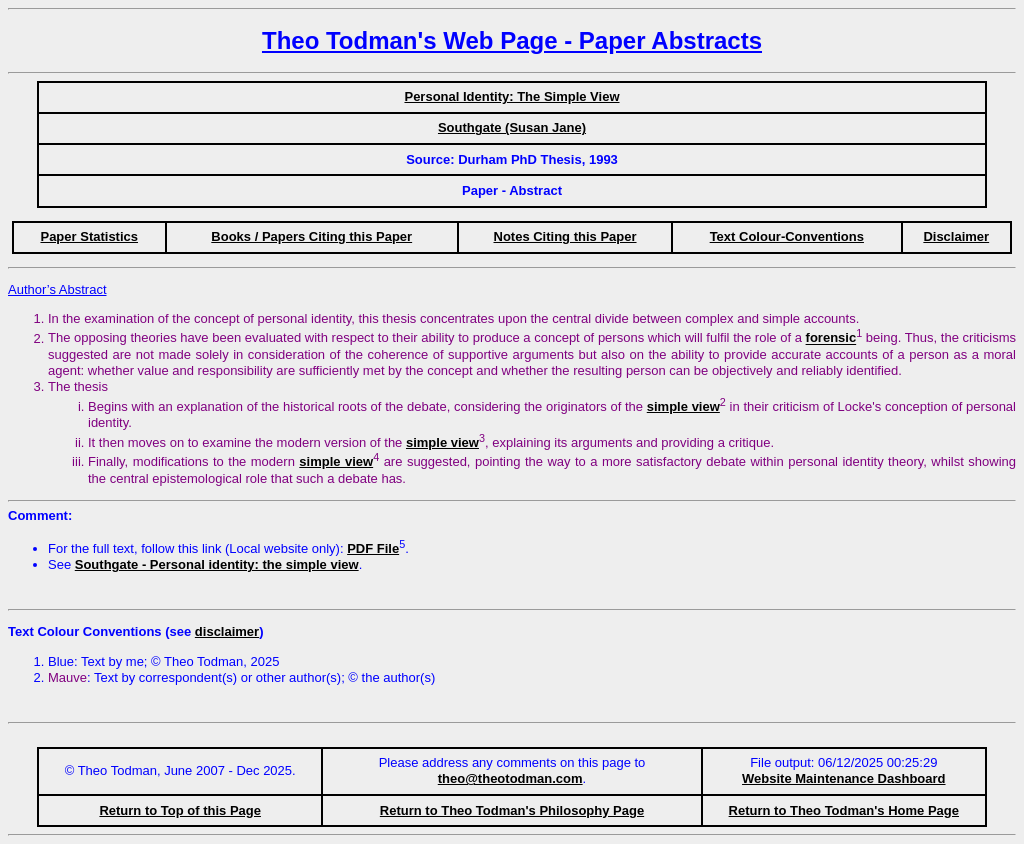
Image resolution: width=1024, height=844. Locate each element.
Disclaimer (956, 236)
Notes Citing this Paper (565, 236)
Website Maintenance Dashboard (843, 778)
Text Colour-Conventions (787, 236)
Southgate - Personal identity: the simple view (217, 564)
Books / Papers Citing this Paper (311, 236)
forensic (831, 338)
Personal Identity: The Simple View (511, 96)
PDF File (373, 548)
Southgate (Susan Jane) (512, 127)
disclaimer (227, 631)
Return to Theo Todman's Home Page (844, 810)
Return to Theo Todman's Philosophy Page (512, 810)
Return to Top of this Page (180, 810)
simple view (683, 406)
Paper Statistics (89, 236)
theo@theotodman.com (510, 778)
